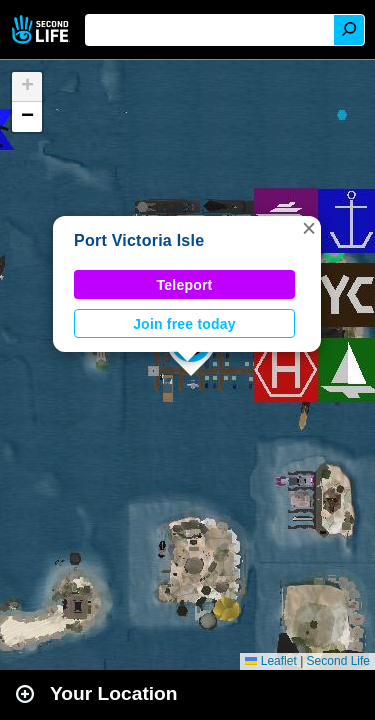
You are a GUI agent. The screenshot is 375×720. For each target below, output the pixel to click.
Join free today (184, 324)
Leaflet (270, 661)
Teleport (185, 285)
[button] (309, 228)
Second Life (42, 29)
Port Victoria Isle (139, 240)
